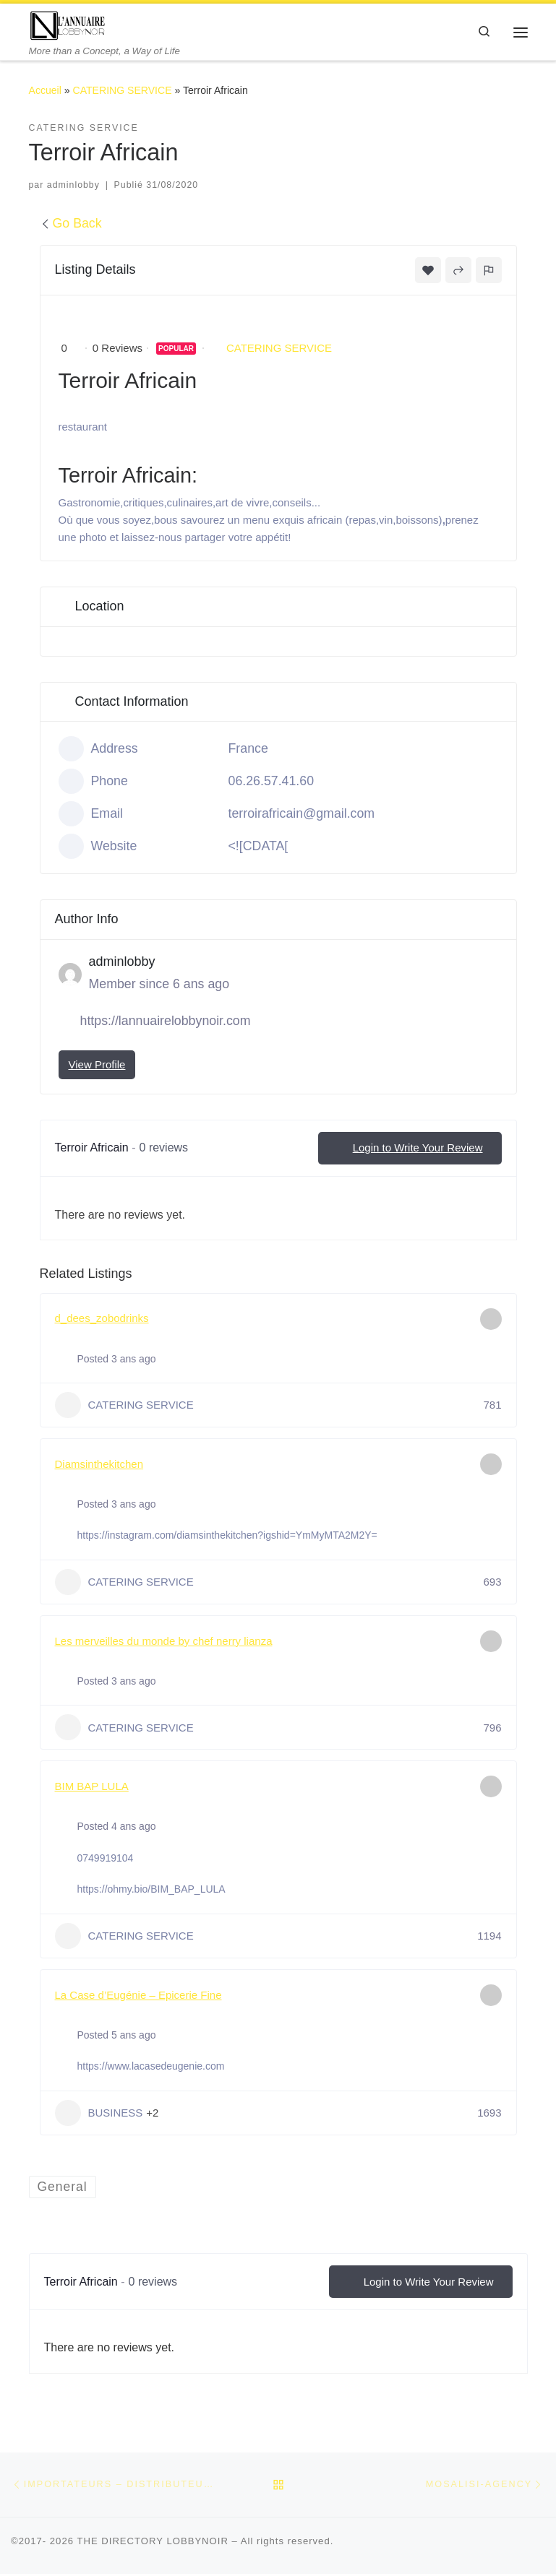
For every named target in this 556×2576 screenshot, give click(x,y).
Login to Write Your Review (410, 1149)
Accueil (45, 91)
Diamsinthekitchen (99, 1464)
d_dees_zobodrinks (102, 1319)
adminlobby (73, 186)
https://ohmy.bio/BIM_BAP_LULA (151, 1890)
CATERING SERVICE (122, 91)
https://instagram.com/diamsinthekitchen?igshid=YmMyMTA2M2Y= (227, 1536)
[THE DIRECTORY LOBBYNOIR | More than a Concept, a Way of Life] (70, 25)
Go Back (71, 224)
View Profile (97, 1065)
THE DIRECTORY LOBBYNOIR (152, 2543)
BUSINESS (99, 2114)
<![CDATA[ (258, 847)
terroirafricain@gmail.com (301, 815)
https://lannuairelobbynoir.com (165, 1022)
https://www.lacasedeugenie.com (151, 2067)
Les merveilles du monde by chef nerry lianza (164, 1641)
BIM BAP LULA (92, 1787)
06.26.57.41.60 (271, 782)
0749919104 (105, 1858)
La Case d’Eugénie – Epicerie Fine (138, 1995)
